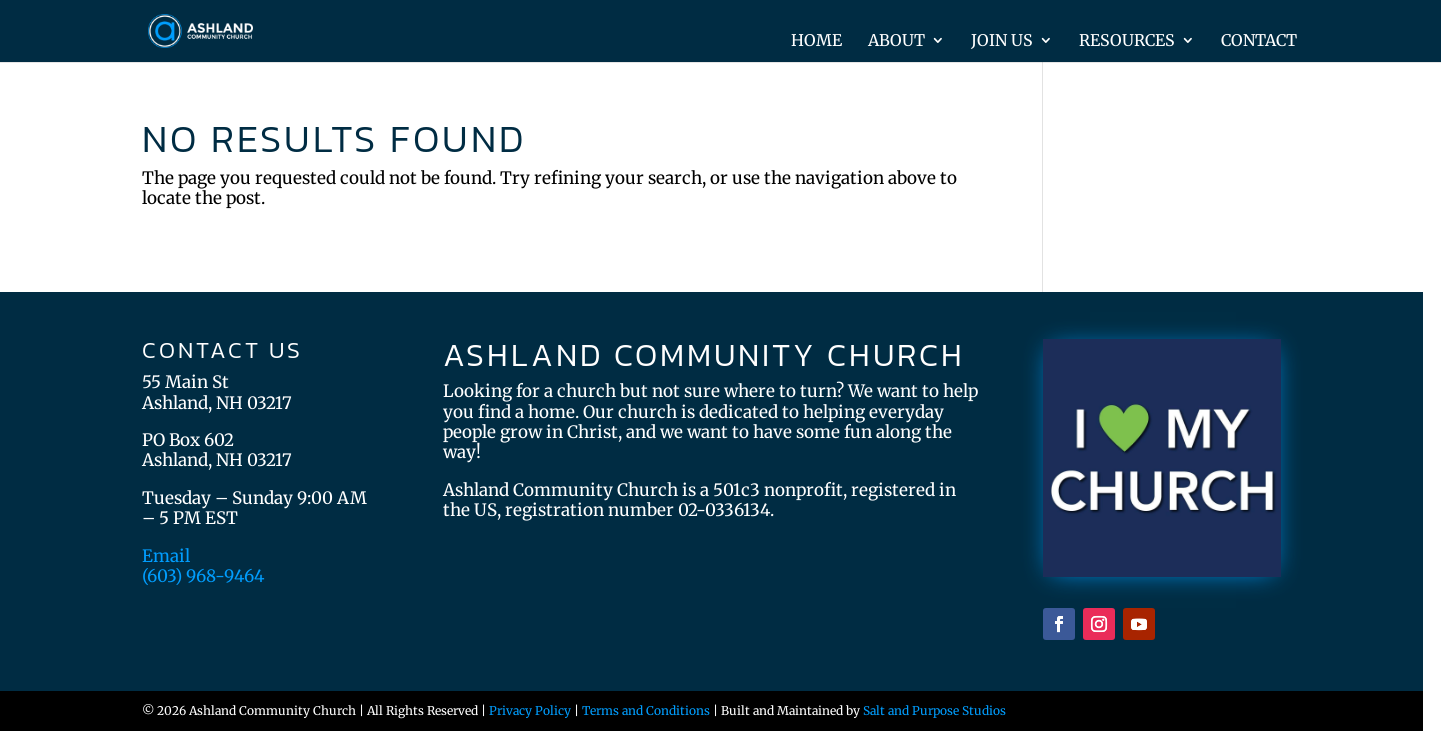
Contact (1259, 41)
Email (166, 556)
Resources (1127, 41)
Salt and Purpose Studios (934, 710)
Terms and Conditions (646, 710)
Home (816, 41)
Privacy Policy (530, 710)
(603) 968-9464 (203, 576)
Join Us (1002, 41)
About (896, 41)
